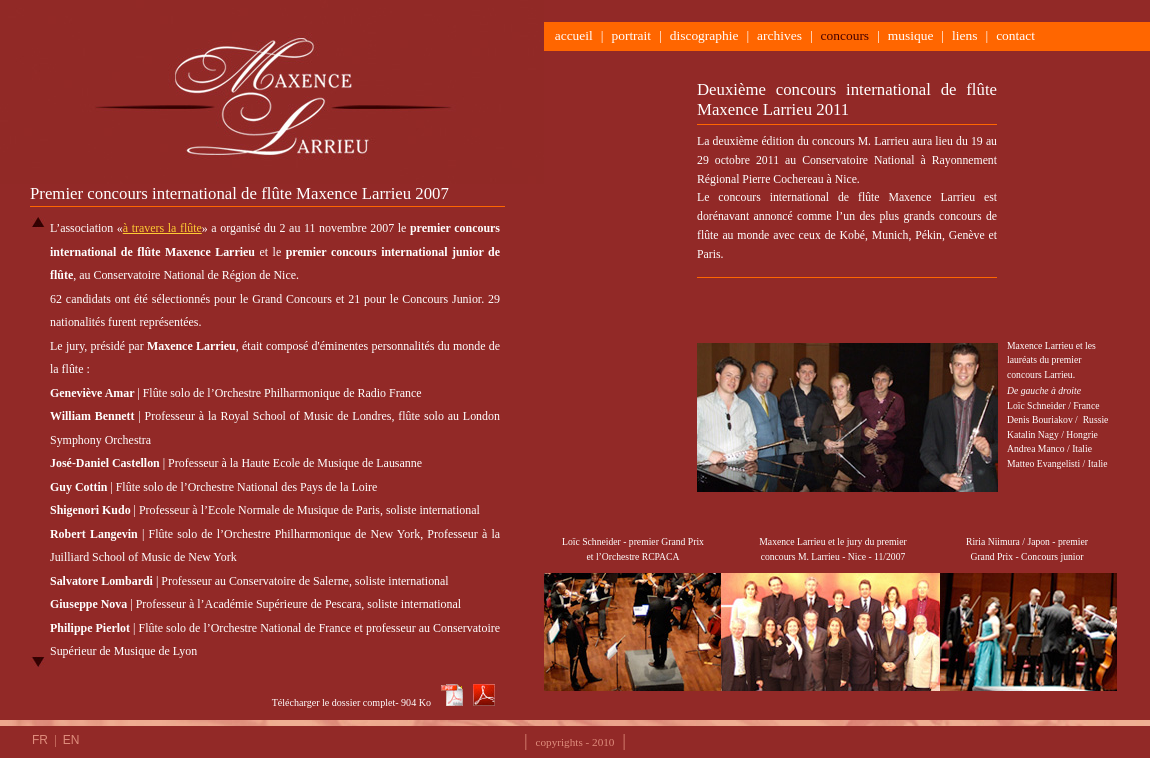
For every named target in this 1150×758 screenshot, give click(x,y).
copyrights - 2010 (575, 742)
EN (71, 740)
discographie (704, 35)
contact (1019, 35)
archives (779, 35)
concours (845, 35)
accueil (570, 35)
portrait (631, 35)
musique (911, 35)
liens (964, 35)
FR (41, 740)
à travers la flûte (162, 228)
